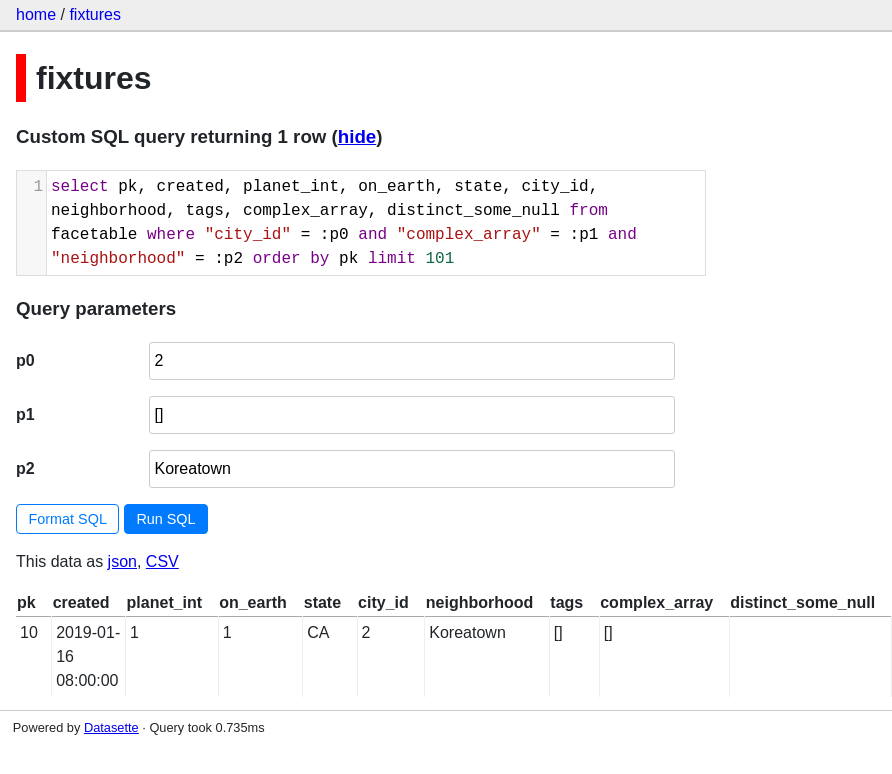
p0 (25, 360)
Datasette (111, 727)
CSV (162, 561)
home (36, 14)
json (122, 561)
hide (357, 136)
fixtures (95, 14)
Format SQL (68, 519)
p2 (25, 468)
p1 (25, 414)
